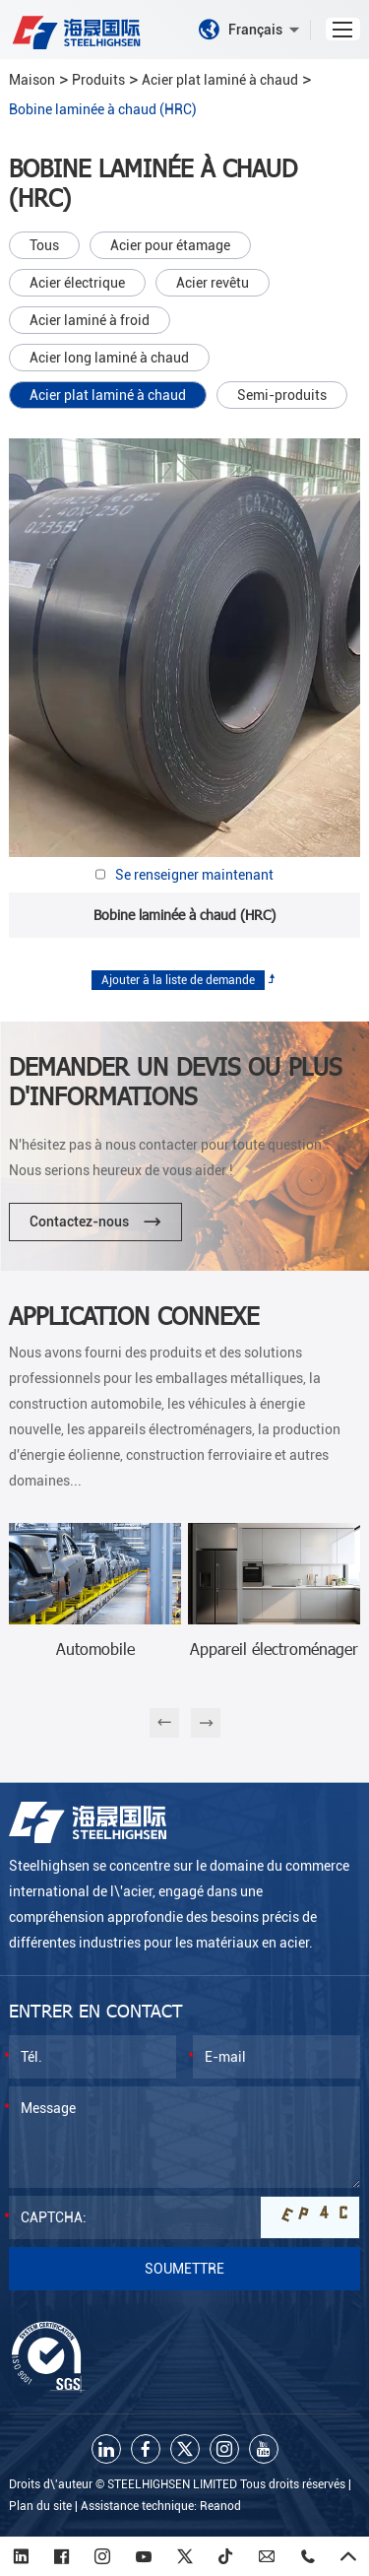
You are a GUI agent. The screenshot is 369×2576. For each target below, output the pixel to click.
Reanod (220, 2506)
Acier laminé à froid (90, 320)
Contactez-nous (95, 1222)
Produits (98, 80)
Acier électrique (77, 283)
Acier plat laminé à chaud (220, 80)
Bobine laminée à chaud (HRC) (103, 109)
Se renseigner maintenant (194, 875)
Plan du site (40, 2506)
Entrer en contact (96, 2010)
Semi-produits (282, 395)
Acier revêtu (212, 283)
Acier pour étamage (170, 245)
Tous (44, 245)
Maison (32, 80)
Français (249, 30)
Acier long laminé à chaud (109, 357)
